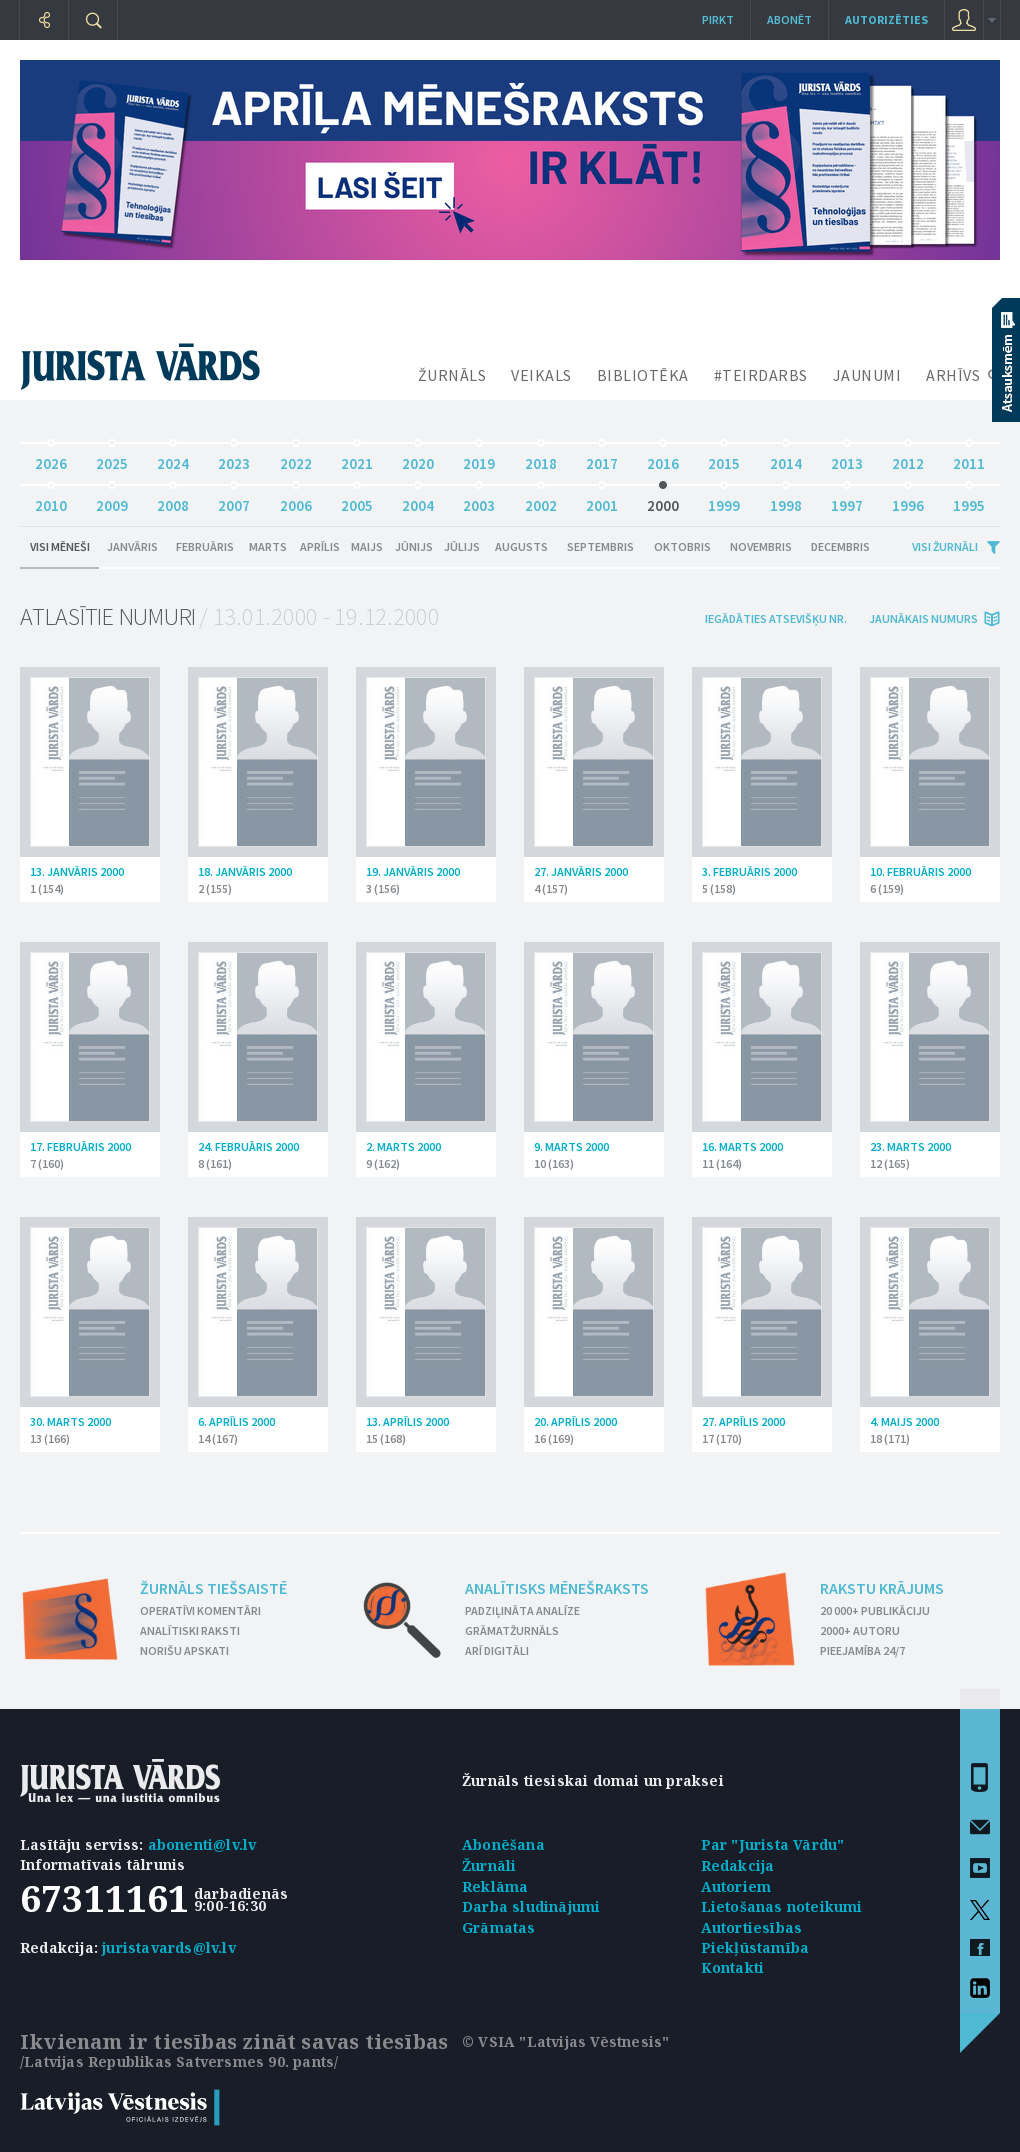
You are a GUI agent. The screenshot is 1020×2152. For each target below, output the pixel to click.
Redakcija (738, 1865)
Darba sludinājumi (531, 1906)
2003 (479, 500)
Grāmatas (499, 1927)
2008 (173, 500)
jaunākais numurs (923, 618)
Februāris (205, 546)
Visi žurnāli (945, 546)
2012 (908, 458)
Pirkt (718, 19)
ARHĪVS (953, 375)
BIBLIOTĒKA (643, 375)
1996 (908, 500)
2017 (602, 458)
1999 (724, 500)
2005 (357, 500)
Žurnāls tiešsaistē (213, 1588)
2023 (234, 458)
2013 (847, 458)
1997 (847, 500)
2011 (969, 458)
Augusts (521, 546)
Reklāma (495, 1886)
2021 (357, 458)
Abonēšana (503, 1844)
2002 (541, 500)
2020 (418, 458)
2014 (786, 458)
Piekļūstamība (755, 1947)
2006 (296, 500)
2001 (602, 500)
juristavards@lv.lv (169, 1947)
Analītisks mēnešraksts (557, 1588)
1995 (969, 500)
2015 (724, 458)
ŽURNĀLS (452, 375)
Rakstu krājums (882, 1588)
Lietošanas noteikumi (782, 1906)
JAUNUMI (867, 375)
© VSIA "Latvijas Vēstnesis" (565, 2041)
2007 (234, 500)
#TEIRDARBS (761, 375)
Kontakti (733, 1967)
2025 (112, 458)
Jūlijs (462, 546)
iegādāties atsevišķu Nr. (776, 618)
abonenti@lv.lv (202, 1844)
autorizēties (886, 19)
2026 (51, 458)
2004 (418, 500)
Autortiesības (752, 1927)
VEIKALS (541, 375)
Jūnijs (414, 546)
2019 (479, 458)
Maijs (367, 546)
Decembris (840, 546)
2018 (541, 458)
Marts (268, 546)
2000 (663, 500)
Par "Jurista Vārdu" (773, 1844)
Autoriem (736, 1886)
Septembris (600, 546)
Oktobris (682, 546)
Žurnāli (489, 1865)
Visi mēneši (60, 546)
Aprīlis (320, 546)
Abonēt (789, 19)
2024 (173, 458)
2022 (296, 458)
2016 (663, 458)
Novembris (761, 546)
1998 (786, 500)
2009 (112, 500)
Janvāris (132, 546)
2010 (51, 500)
